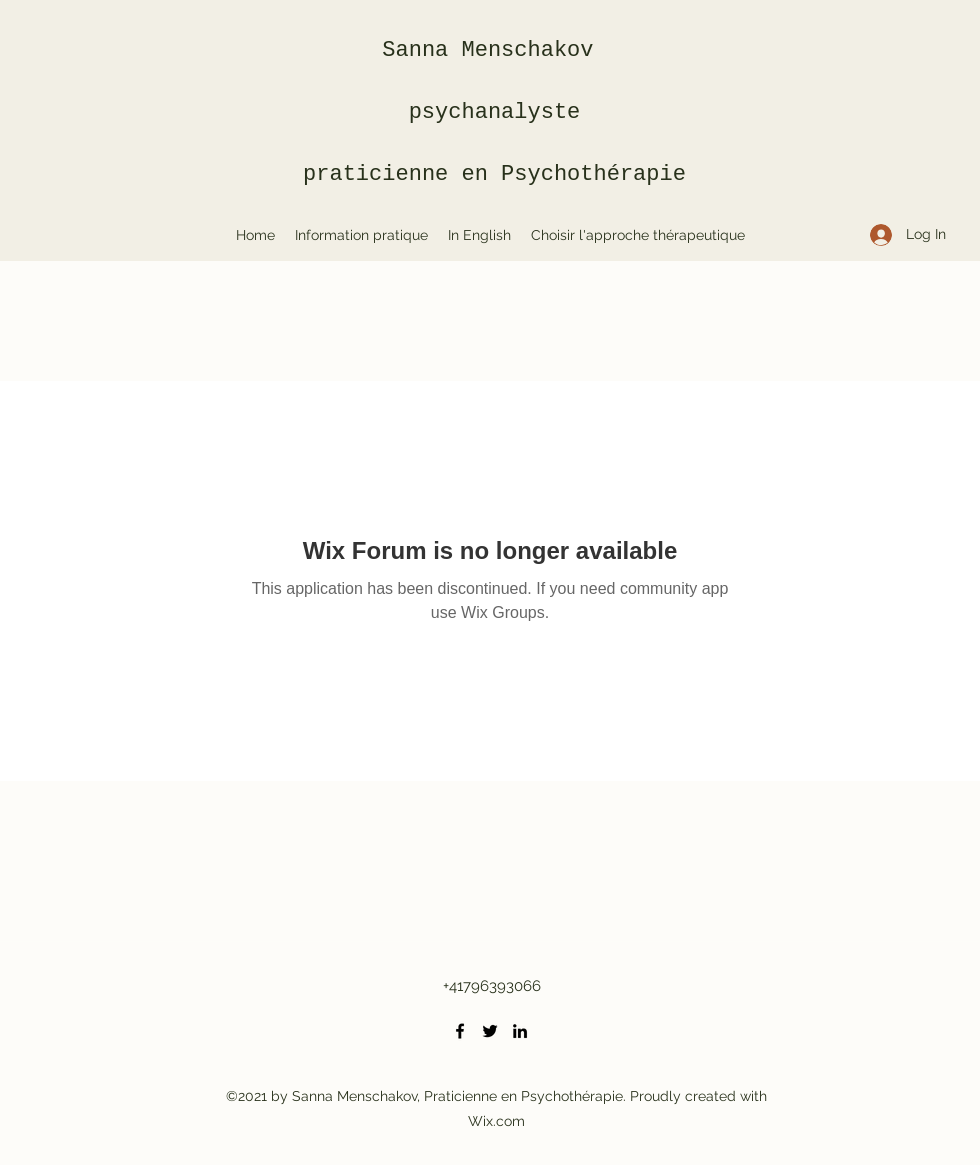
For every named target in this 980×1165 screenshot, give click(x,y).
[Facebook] (460, 1031)
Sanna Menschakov (494, 50)
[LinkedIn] (520, 1031)
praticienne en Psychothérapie (494, 174)
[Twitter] (490, 1031)
